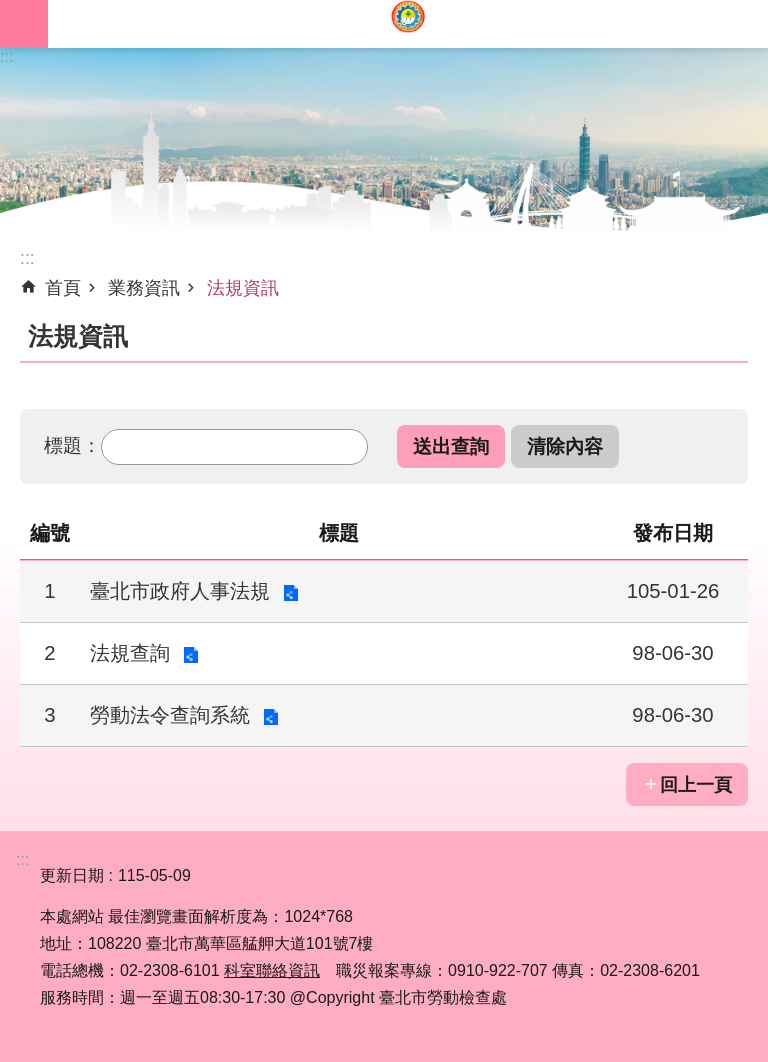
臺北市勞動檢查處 (408, 24)
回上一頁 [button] (696, 785)
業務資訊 (144, 288)
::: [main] (27, 258)
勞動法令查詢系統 (170, 715)
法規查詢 (130, 653)
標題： (72, 445)
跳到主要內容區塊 (10, 10)
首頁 (63, 288)
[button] (451, 446)
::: (6, 56)
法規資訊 (243, 288)
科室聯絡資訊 (272, 970)
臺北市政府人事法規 (180, 591)
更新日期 (72, 875)
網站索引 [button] (24, 24)
